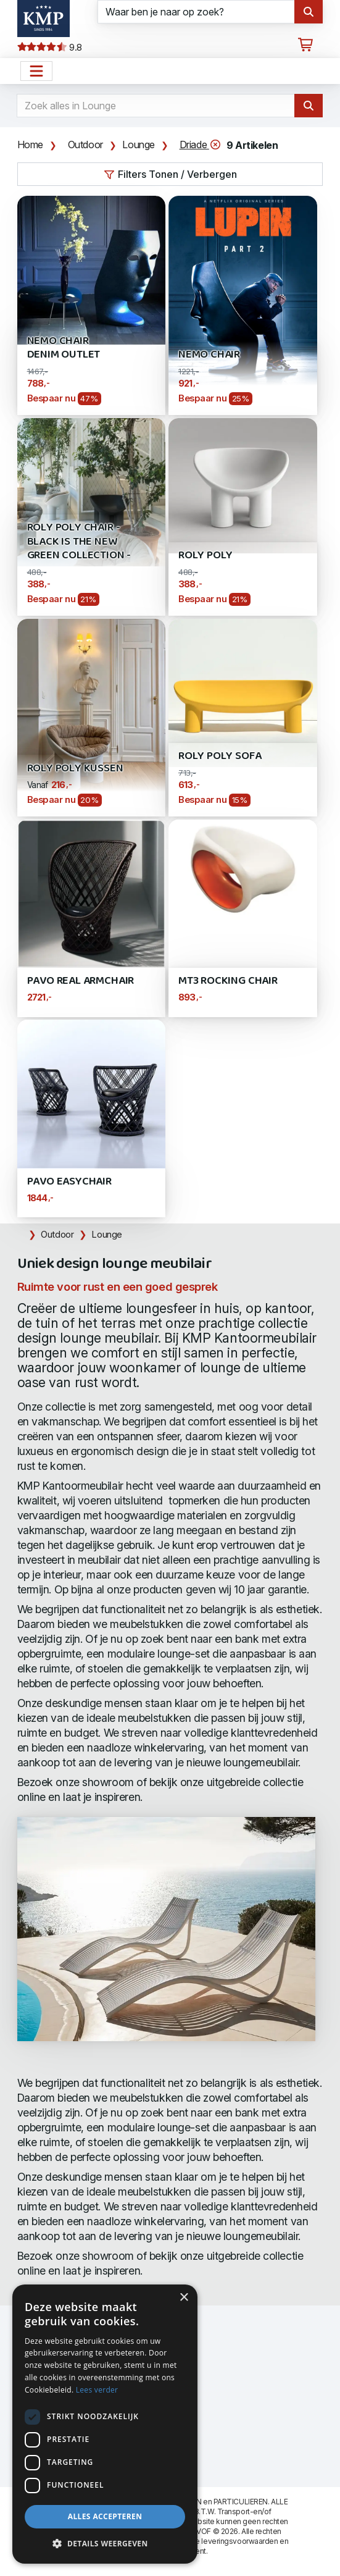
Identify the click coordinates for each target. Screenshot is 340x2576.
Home (30, 144)
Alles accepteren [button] (105, 2516)
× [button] (183, 2297)
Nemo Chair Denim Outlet (64, 348)
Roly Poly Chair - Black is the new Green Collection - (79, 541)
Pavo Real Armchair (81, 981)
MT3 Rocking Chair (228, 981)
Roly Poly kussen (75, 768)
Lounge (138, 144)
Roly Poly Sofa (219, 756)
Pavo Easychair (69, 1181)
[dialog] (104, 2424)
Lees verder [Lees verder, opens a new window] (97, 2390)
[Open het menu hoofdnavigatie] (36, 71)
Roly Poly (205, 555)
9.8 (49, 47)
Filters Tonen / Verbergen (170, 174)
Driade (201, 145)
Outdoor (85, 144)
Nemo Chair (209, 354)
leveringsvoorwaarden (239, 2541)
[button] (105, 2543)
